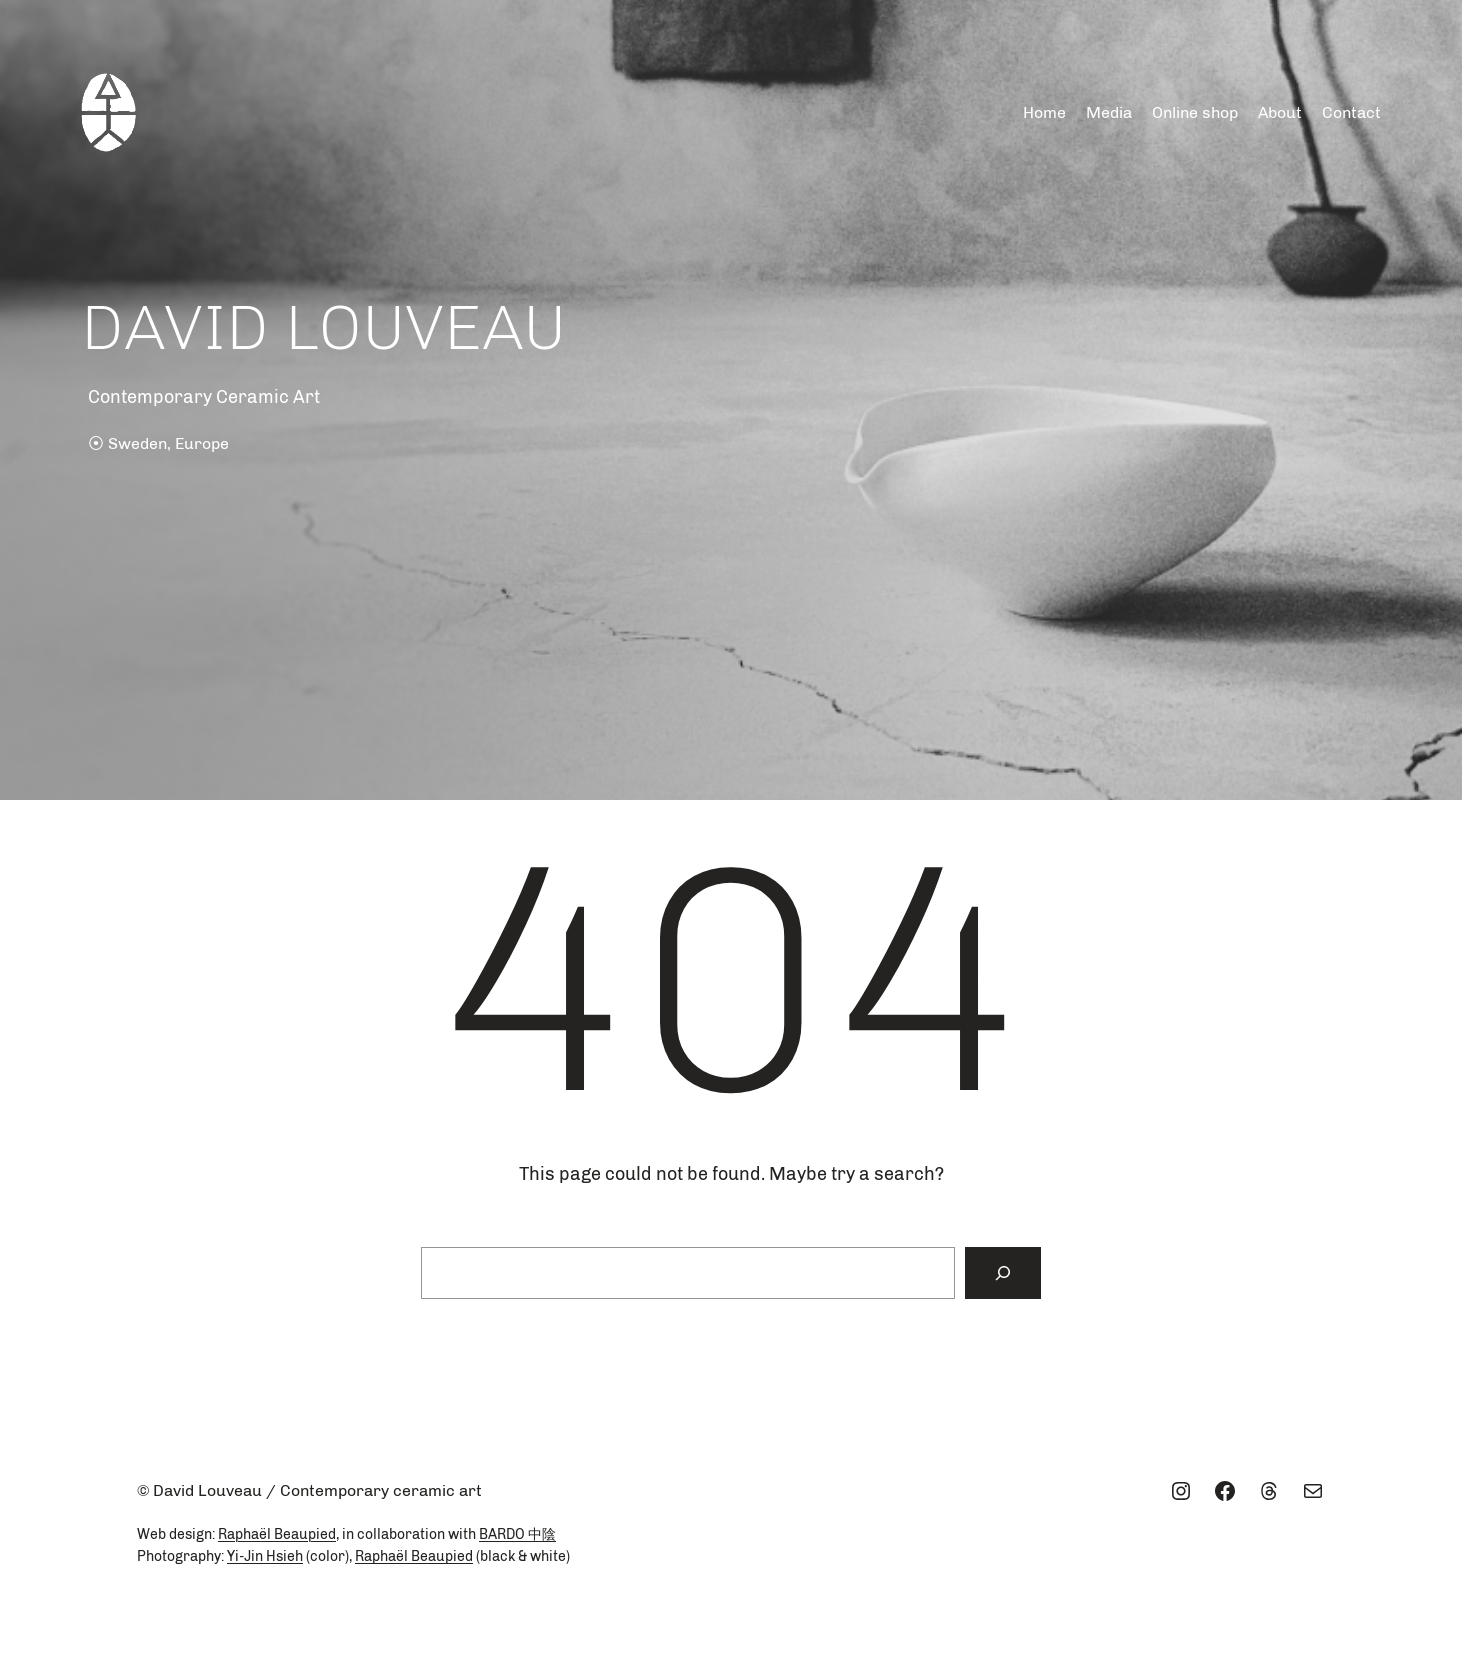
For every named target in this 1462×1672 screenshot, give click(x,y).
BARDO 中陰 (517, 1534)
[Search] (1003, 1273)
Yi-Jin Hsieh (265, 1556)
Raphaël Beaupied (277, 1534)
